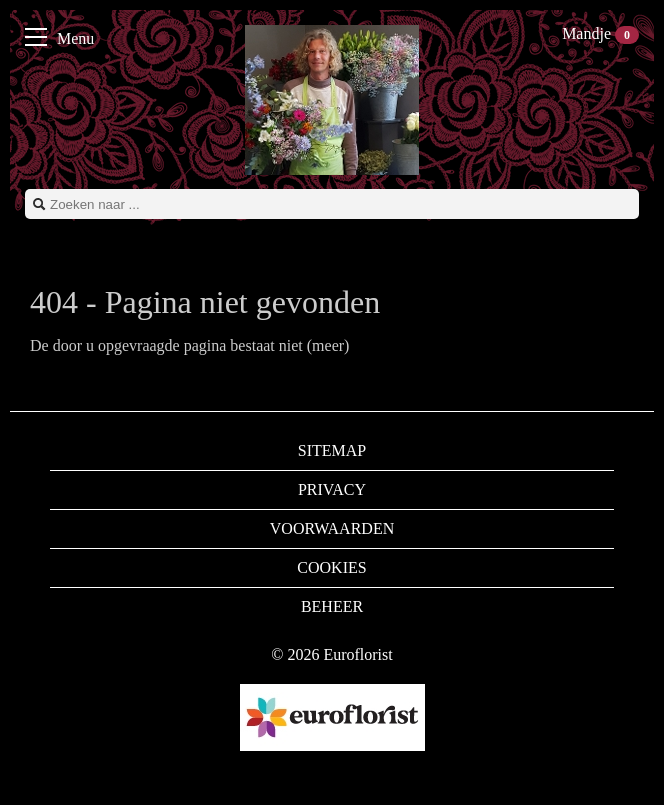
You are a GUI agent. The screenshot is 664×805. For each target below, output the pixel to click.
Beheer (332, 606)
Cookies (331, 567)
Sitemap (332, 450)
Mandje (600, 33)
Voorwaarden (332, 528)
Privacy (332, 489)
